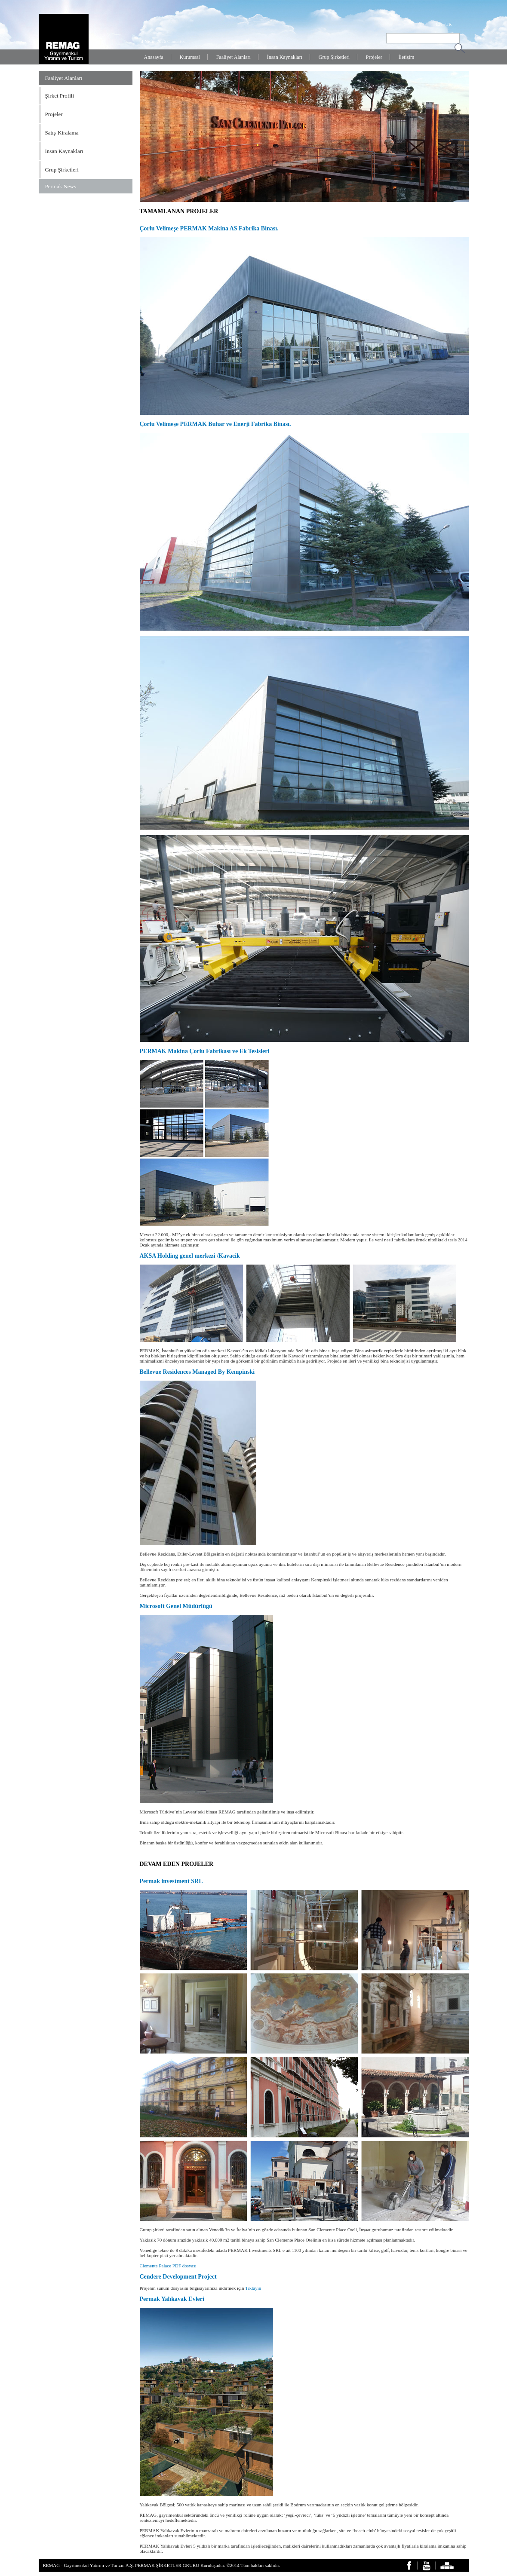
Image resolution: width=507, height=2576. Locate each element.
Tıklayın (253, 2288)
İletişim (407, 57)
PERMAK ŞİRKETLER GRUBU (167, 2565)
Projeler (374, 57)
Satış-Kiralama (62, 132)
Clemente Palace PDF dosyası (168, 2265)
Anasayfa (153, 57)
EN (439, 24)
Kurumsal (190, 57)
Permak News (61, 186)
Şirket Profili (59, 95)
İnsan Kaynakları (284, 57)
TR (449, 24)
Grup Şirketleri (334, 57)
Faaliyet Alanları (233, 57)
